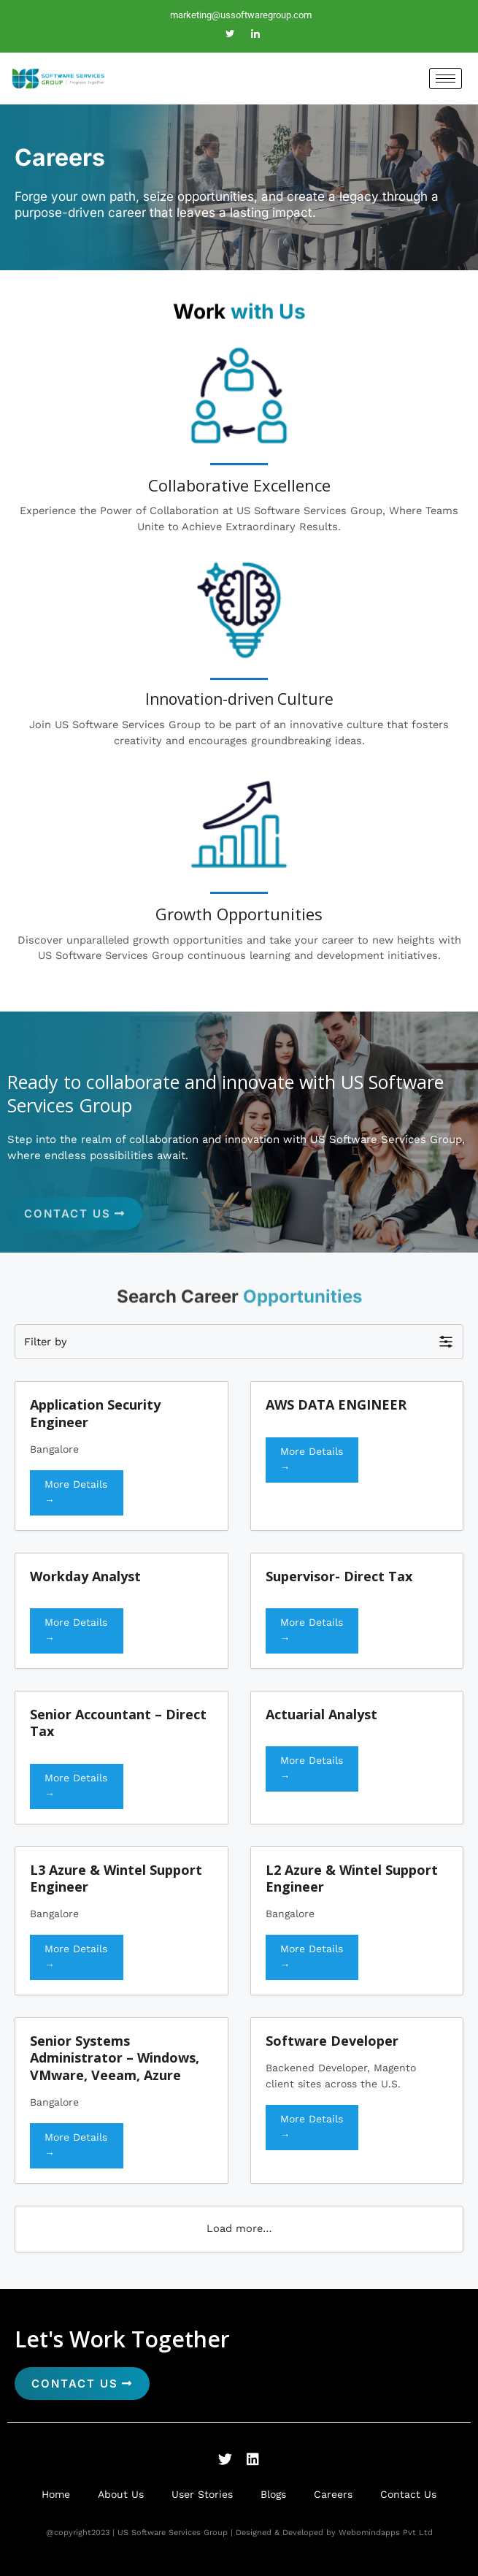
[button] (239, 1341)
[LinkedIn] (255, 34)
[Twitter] (230, 34)
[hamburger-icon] (445, 78)
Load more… (239, 2228)
